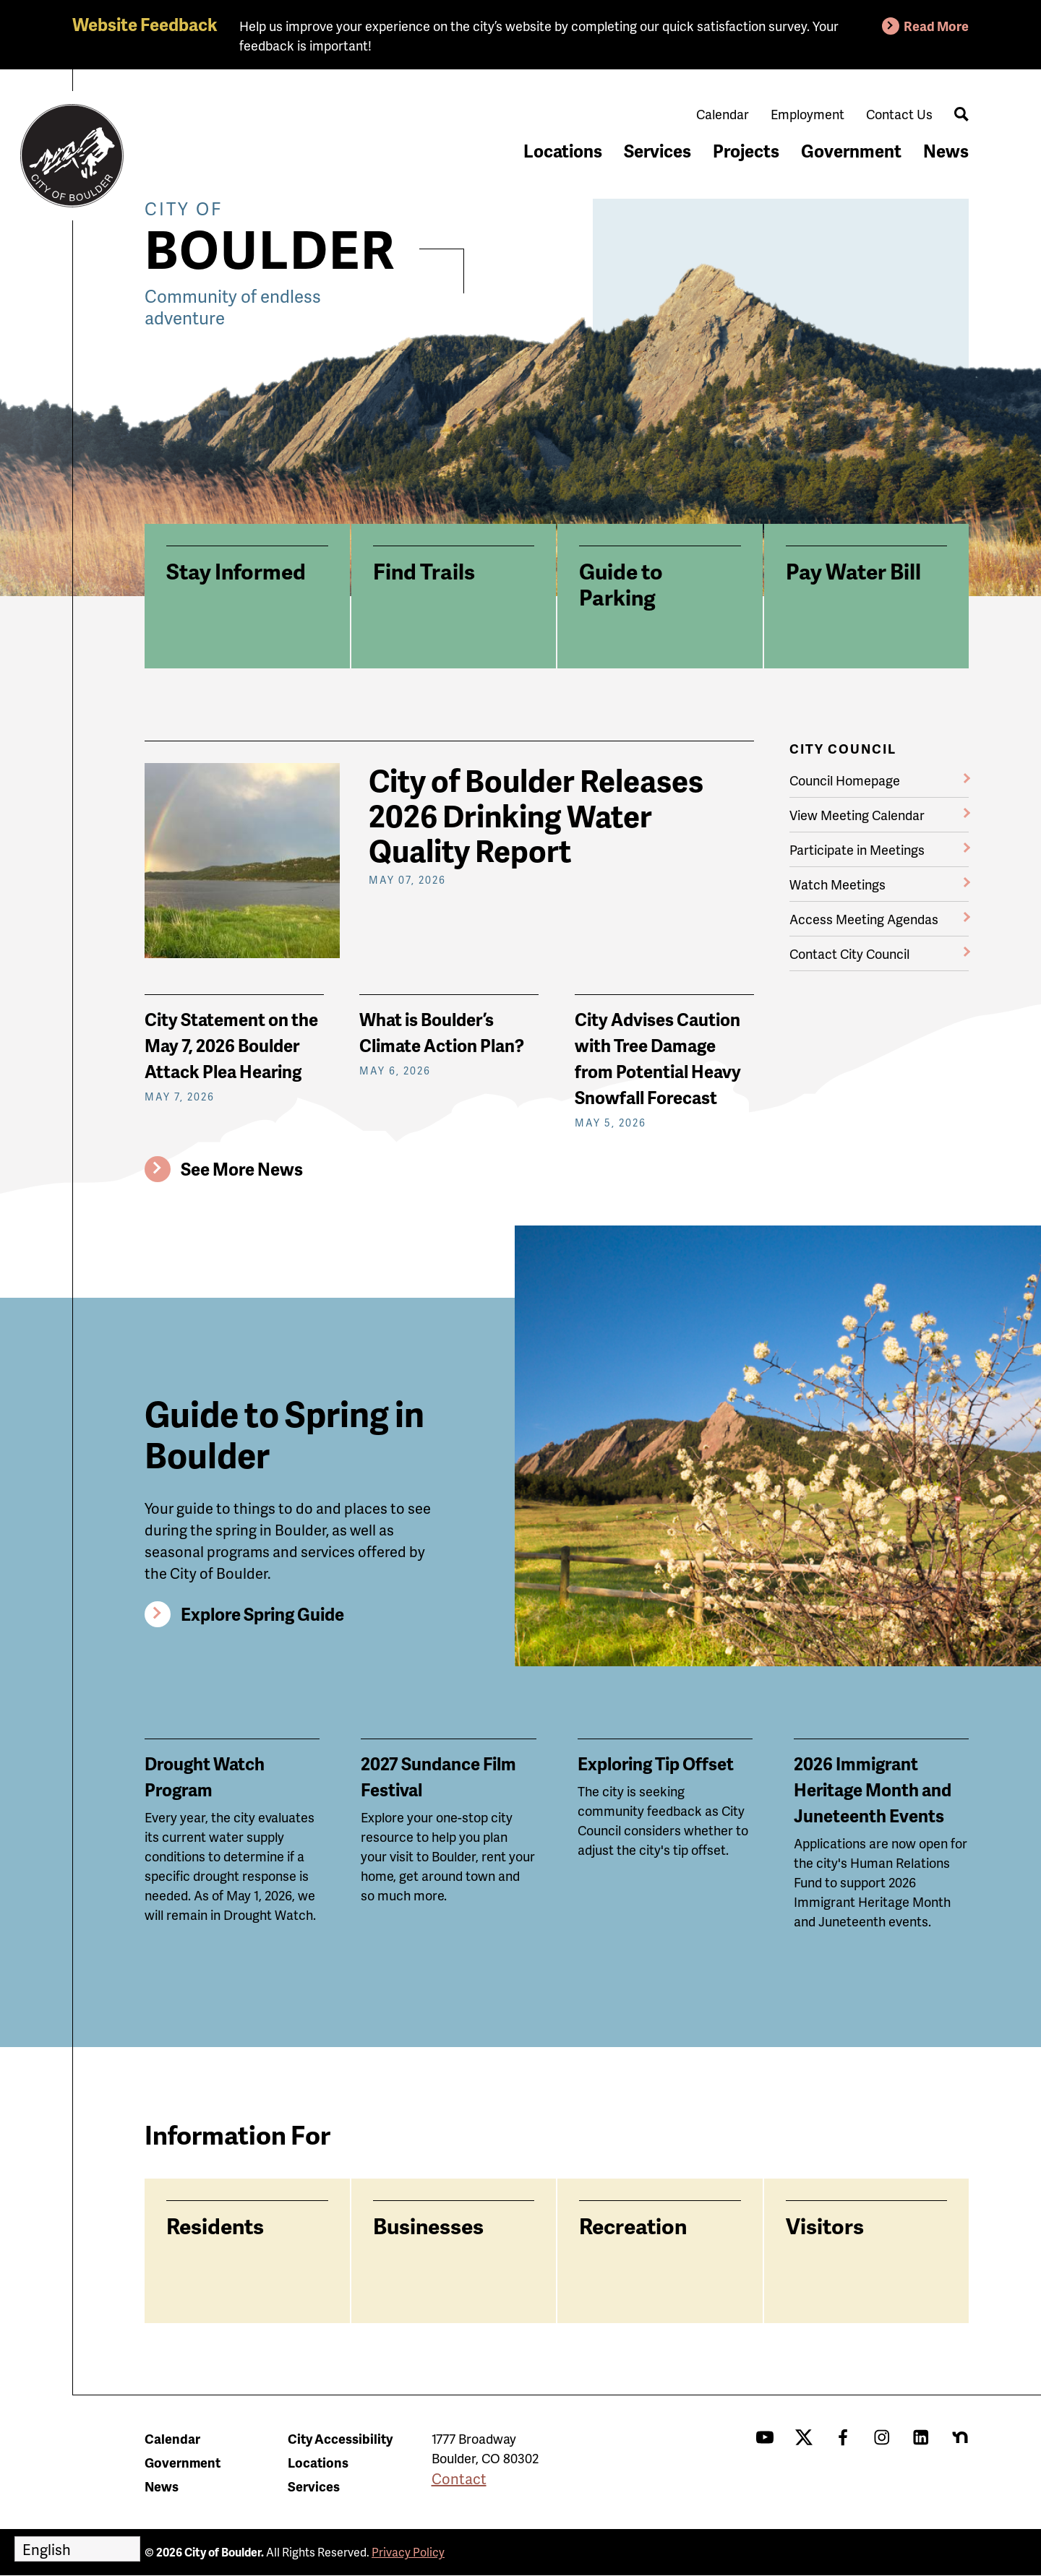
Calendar (722, 114)
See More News (242, 1169)
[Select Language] (77, 2549)
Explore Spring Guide (262, 1614)
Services (657, 151)
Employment (807, 114)
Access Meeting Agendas (863, 919)
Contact (459, 2478)
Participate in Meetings (857, 849)
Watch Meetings (837, 884)
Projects (746, 151)
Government (851, 151)
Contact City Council (849, 953)
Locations (562, 151)
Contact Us (899, 114)
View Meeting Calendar (857, 815)
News (946, 151)
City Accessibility (340, 2438)
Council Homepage (844, 780)
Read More (936, 26)
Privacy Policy (408, 2551)
